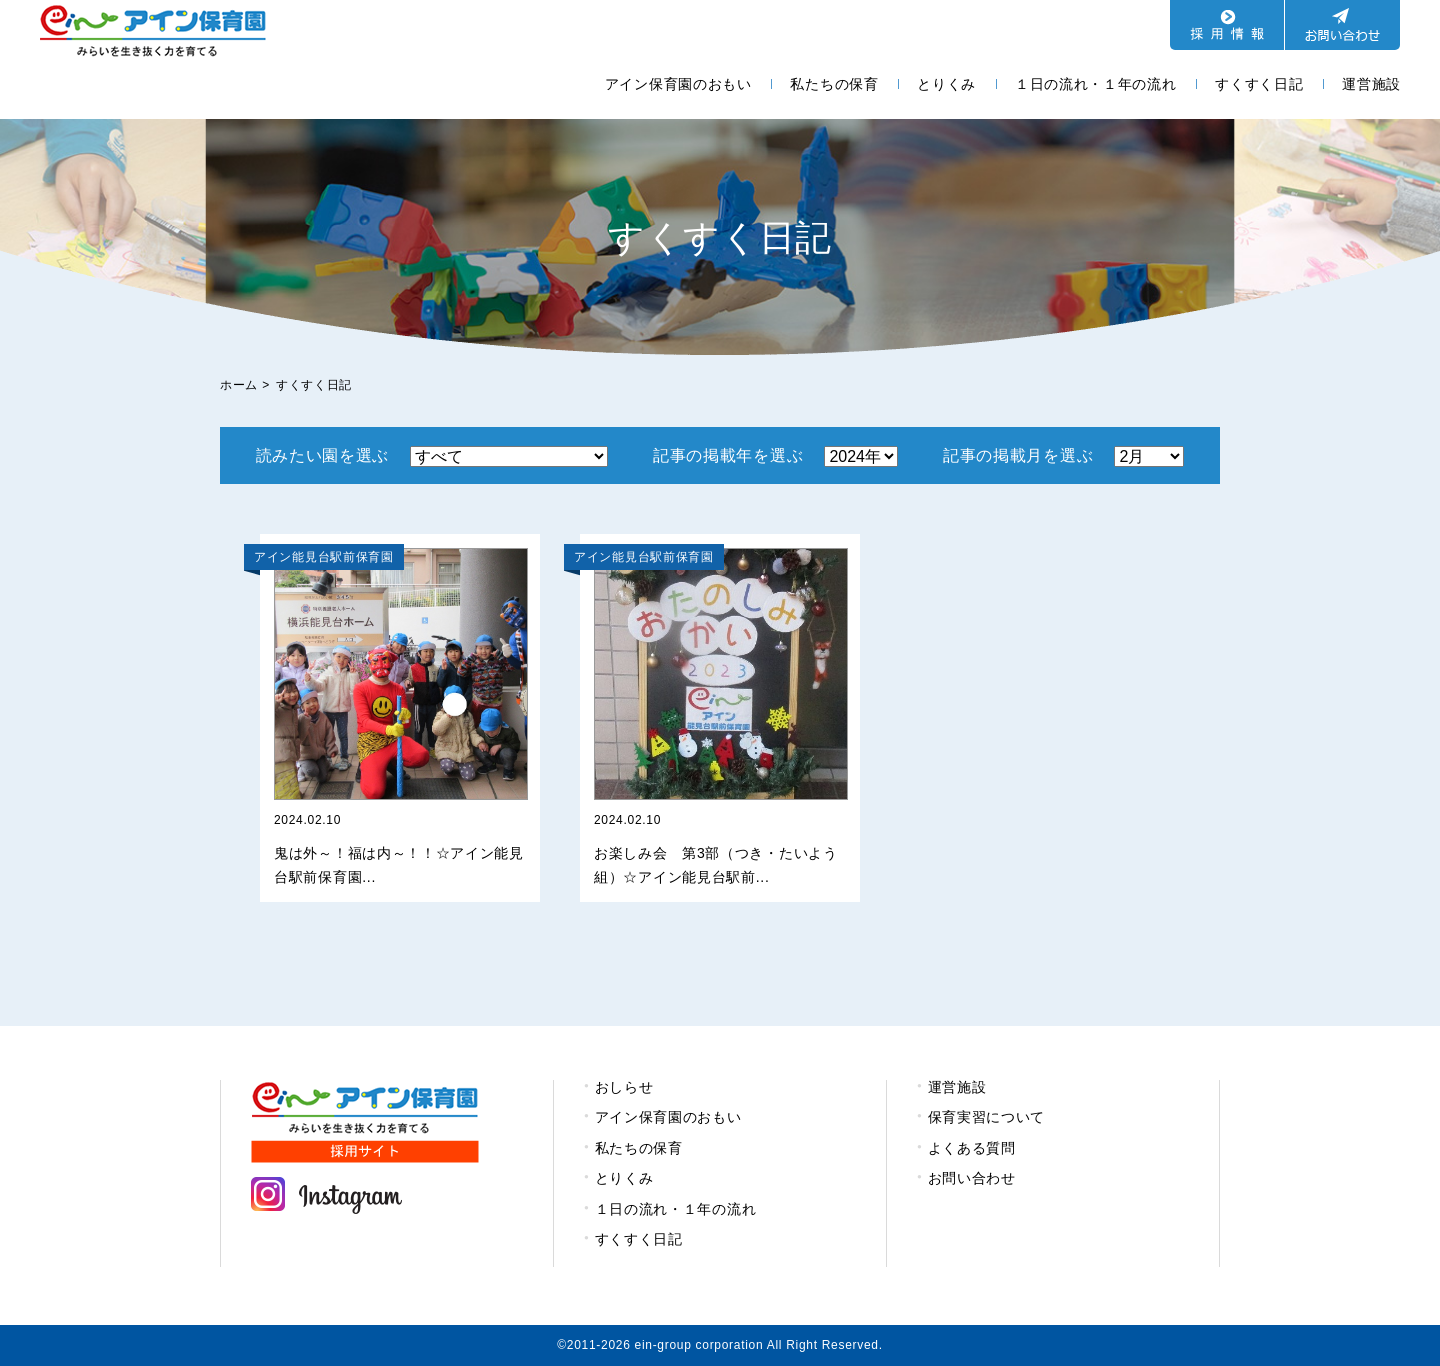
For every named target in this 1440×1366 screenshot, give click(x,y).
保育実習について (987, 1117)
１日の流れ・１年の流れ (1096, 84)
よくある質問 (972, 1148)
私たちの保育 (834, 84)
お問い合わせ (972, 1178)
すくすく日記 (1259, 84)
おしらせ (624, 1087)
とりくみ (946, 84)
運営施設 (1371, 84)
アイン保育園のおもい (678, 84)
